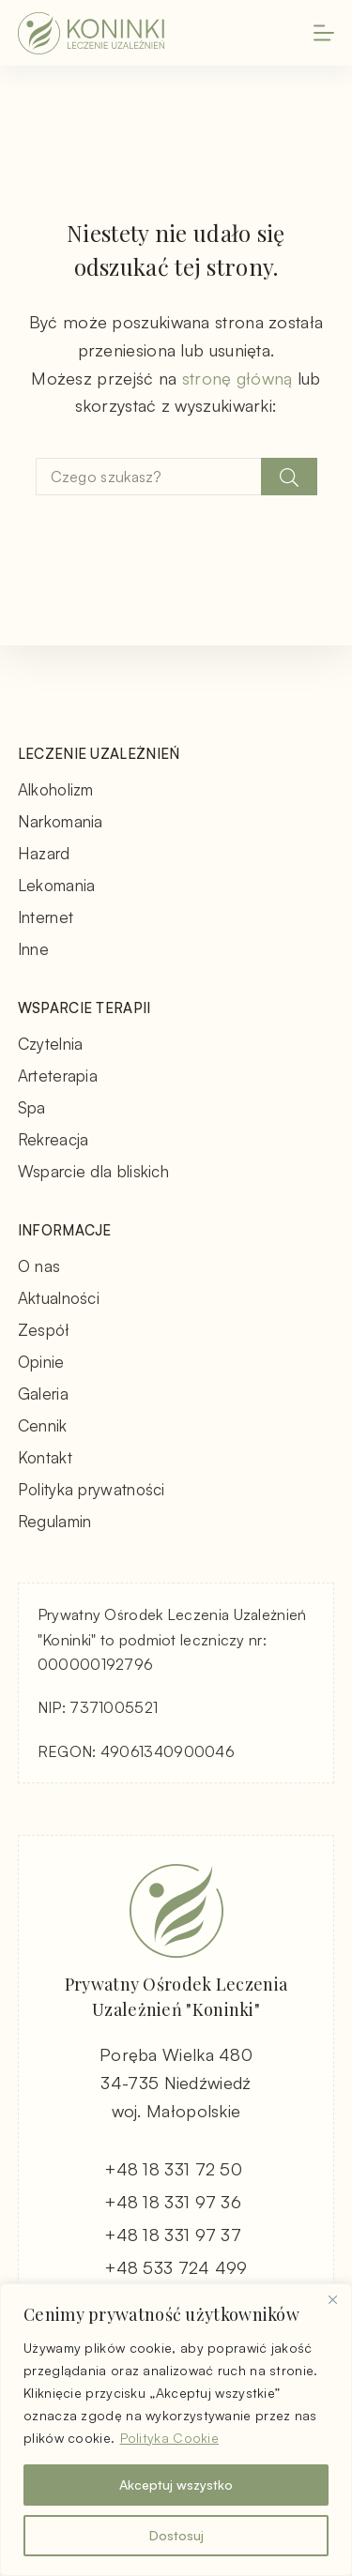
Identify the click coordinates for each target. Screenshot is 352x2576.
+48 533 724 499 (176, 2267)
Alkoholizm (56, 789)
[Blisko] (332, 2299)
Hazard (44, 853)
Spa (32, 1107)
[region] (176, 2429)
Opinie (41, 1361)
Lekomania (57, 885)
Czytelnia (51, 1043)
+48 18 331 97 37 (172, 2234)
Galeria (43, 1393)
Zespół (44, 1330)
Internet (45, 917)
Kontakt (45, 1457)
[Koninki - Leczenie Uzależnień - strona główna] (91, 33)
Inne (33, 949)
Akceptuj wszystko (176, 2485)
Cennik (43, 1425)
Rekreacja (53, 1139)
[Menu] (324, 33)
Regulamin (55, 1521)
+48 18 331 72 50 (173, 2169)
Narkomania (60, 821)
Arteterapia (58, 1075)
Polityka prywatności (91, 1489)
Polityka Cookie (170, 2438)
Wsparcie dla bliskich (93, 1171)
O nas (39, 1266)
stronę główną (237, 378)
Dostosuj (176, 2535)
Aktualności (58, 1298)
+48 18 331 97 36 (172, 2201)
